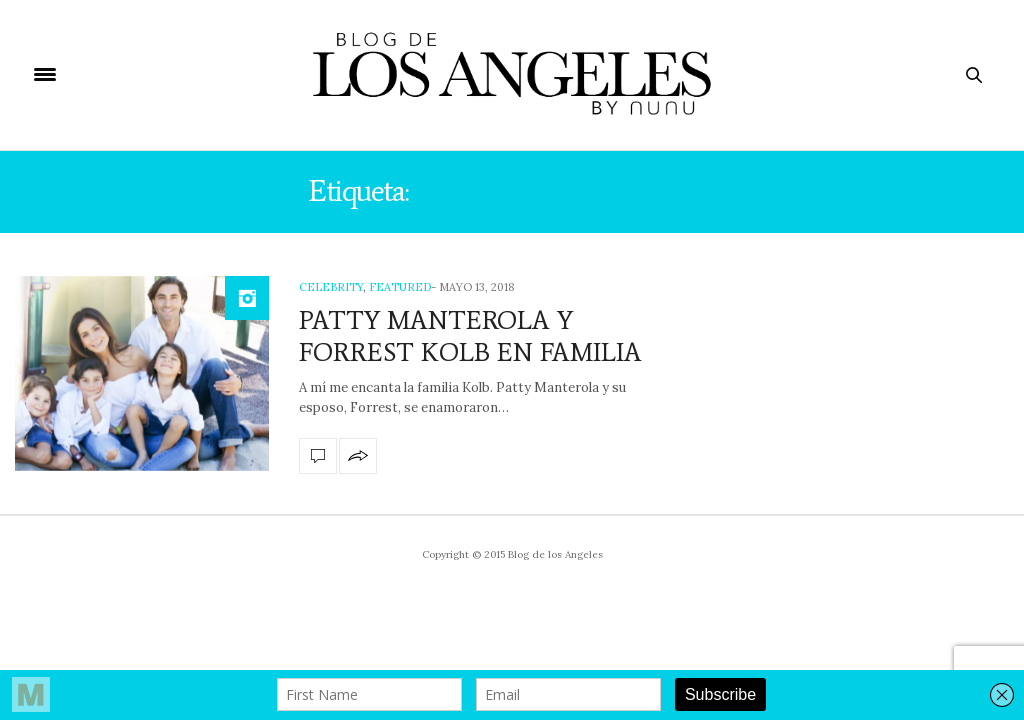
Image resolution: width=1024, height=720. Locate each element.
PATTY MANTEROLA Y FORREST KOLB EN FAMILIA (470, 335)
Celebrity (331, 287)
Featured (400, 287)
